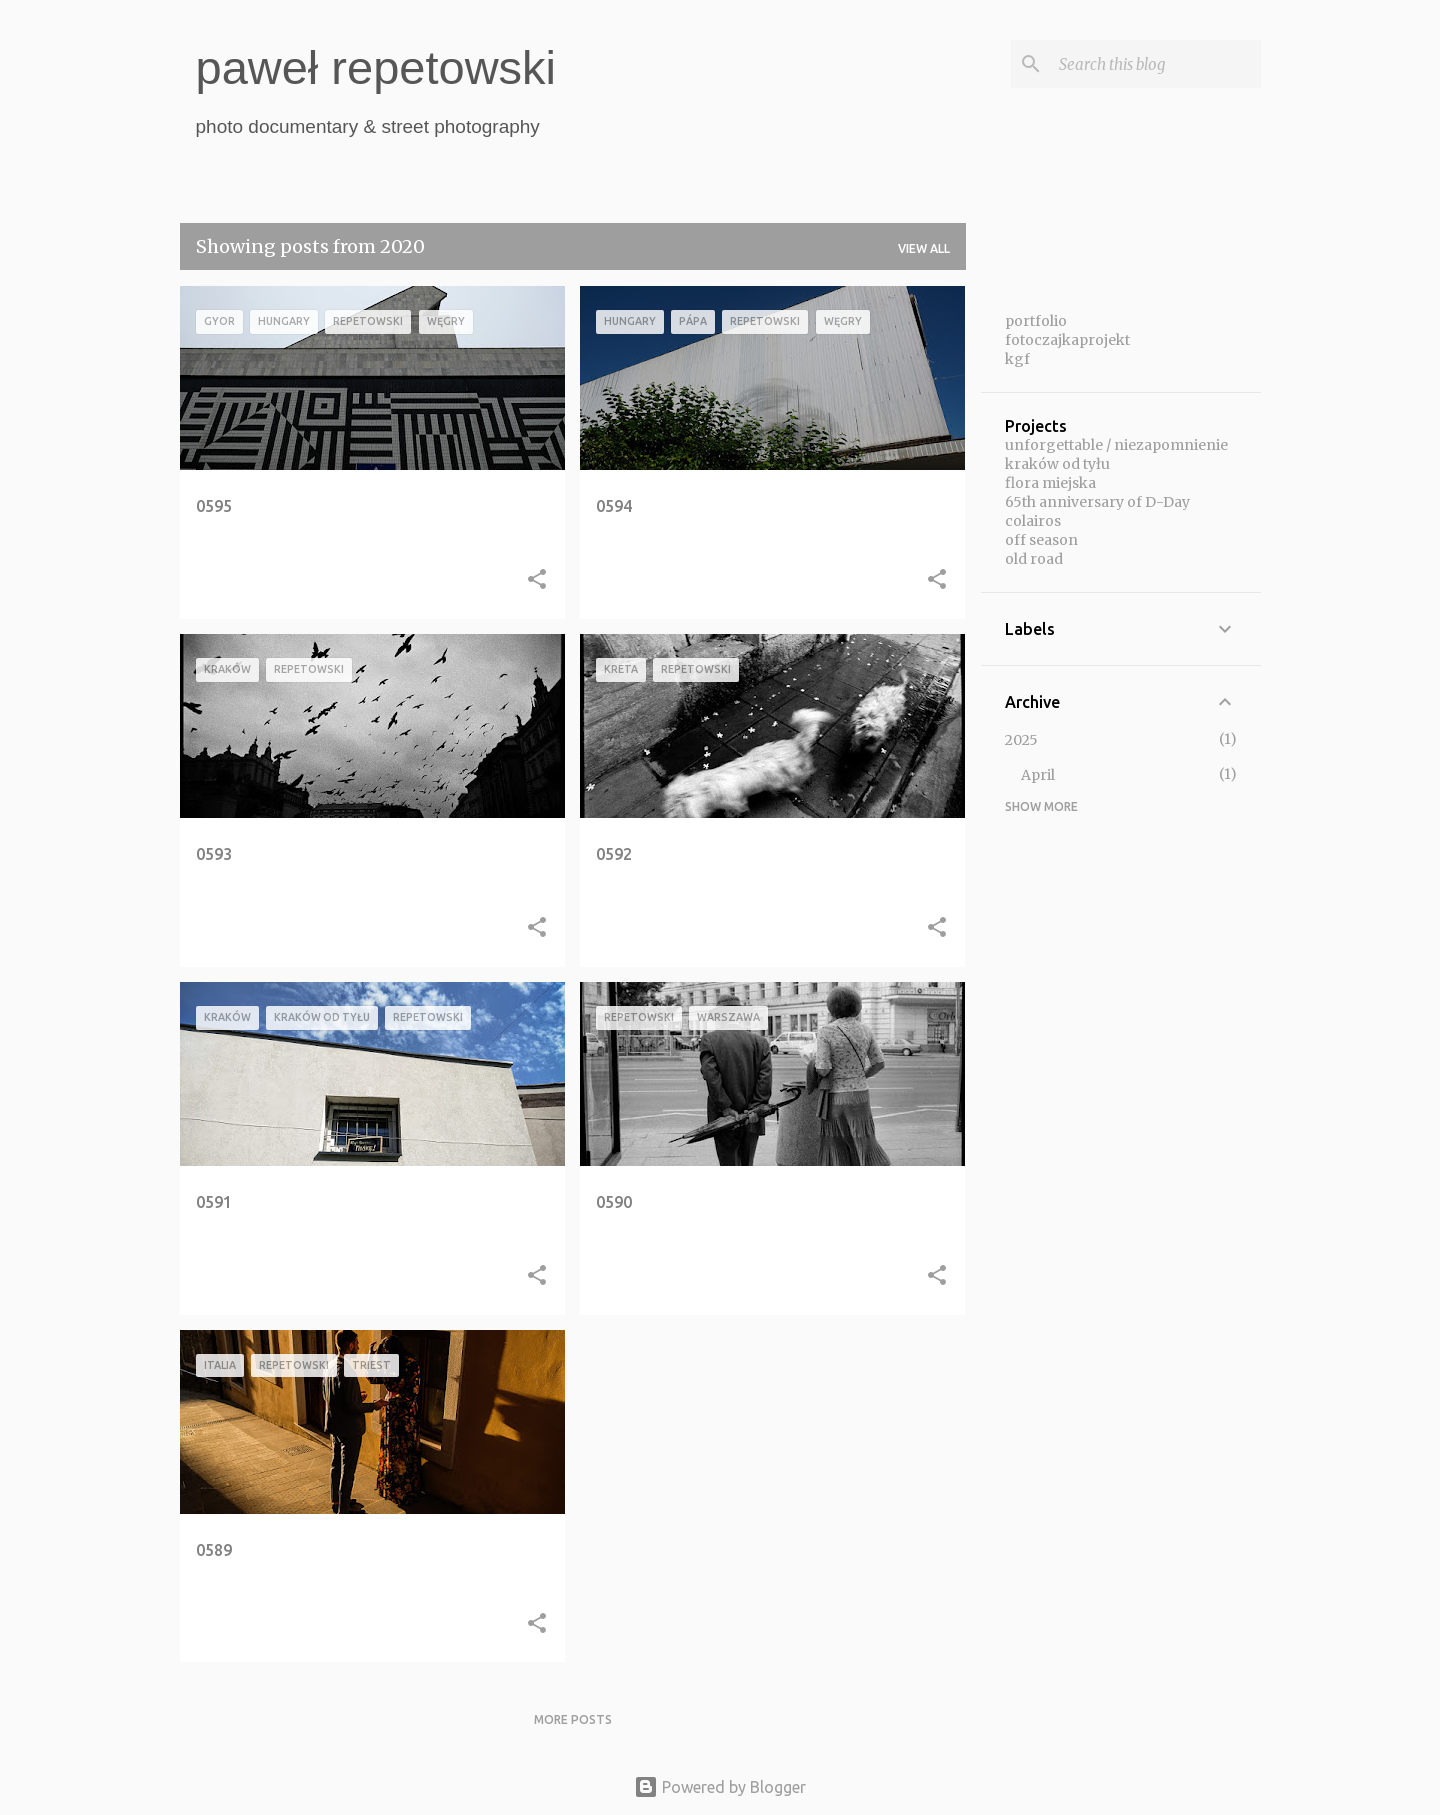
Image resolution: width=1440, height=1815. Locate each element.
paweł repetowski (376, 67)
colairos (1033, 521)
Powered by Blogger (720, 1787)
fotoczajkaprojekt (1067, 340)
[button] (537, 581)
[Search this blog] (1156, 64)
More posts (573, 1719)
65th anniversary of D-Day (1097, 502)
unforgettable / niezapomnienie (1116, 445)
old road (1034, 559)
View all (924, 248)
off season (1041, 540)
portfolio (1036, 321)
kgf (1017, 359)
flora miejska (1050, 483)
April (1038, 775)
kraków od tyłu (1057, 464)
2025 (1021, 740)
